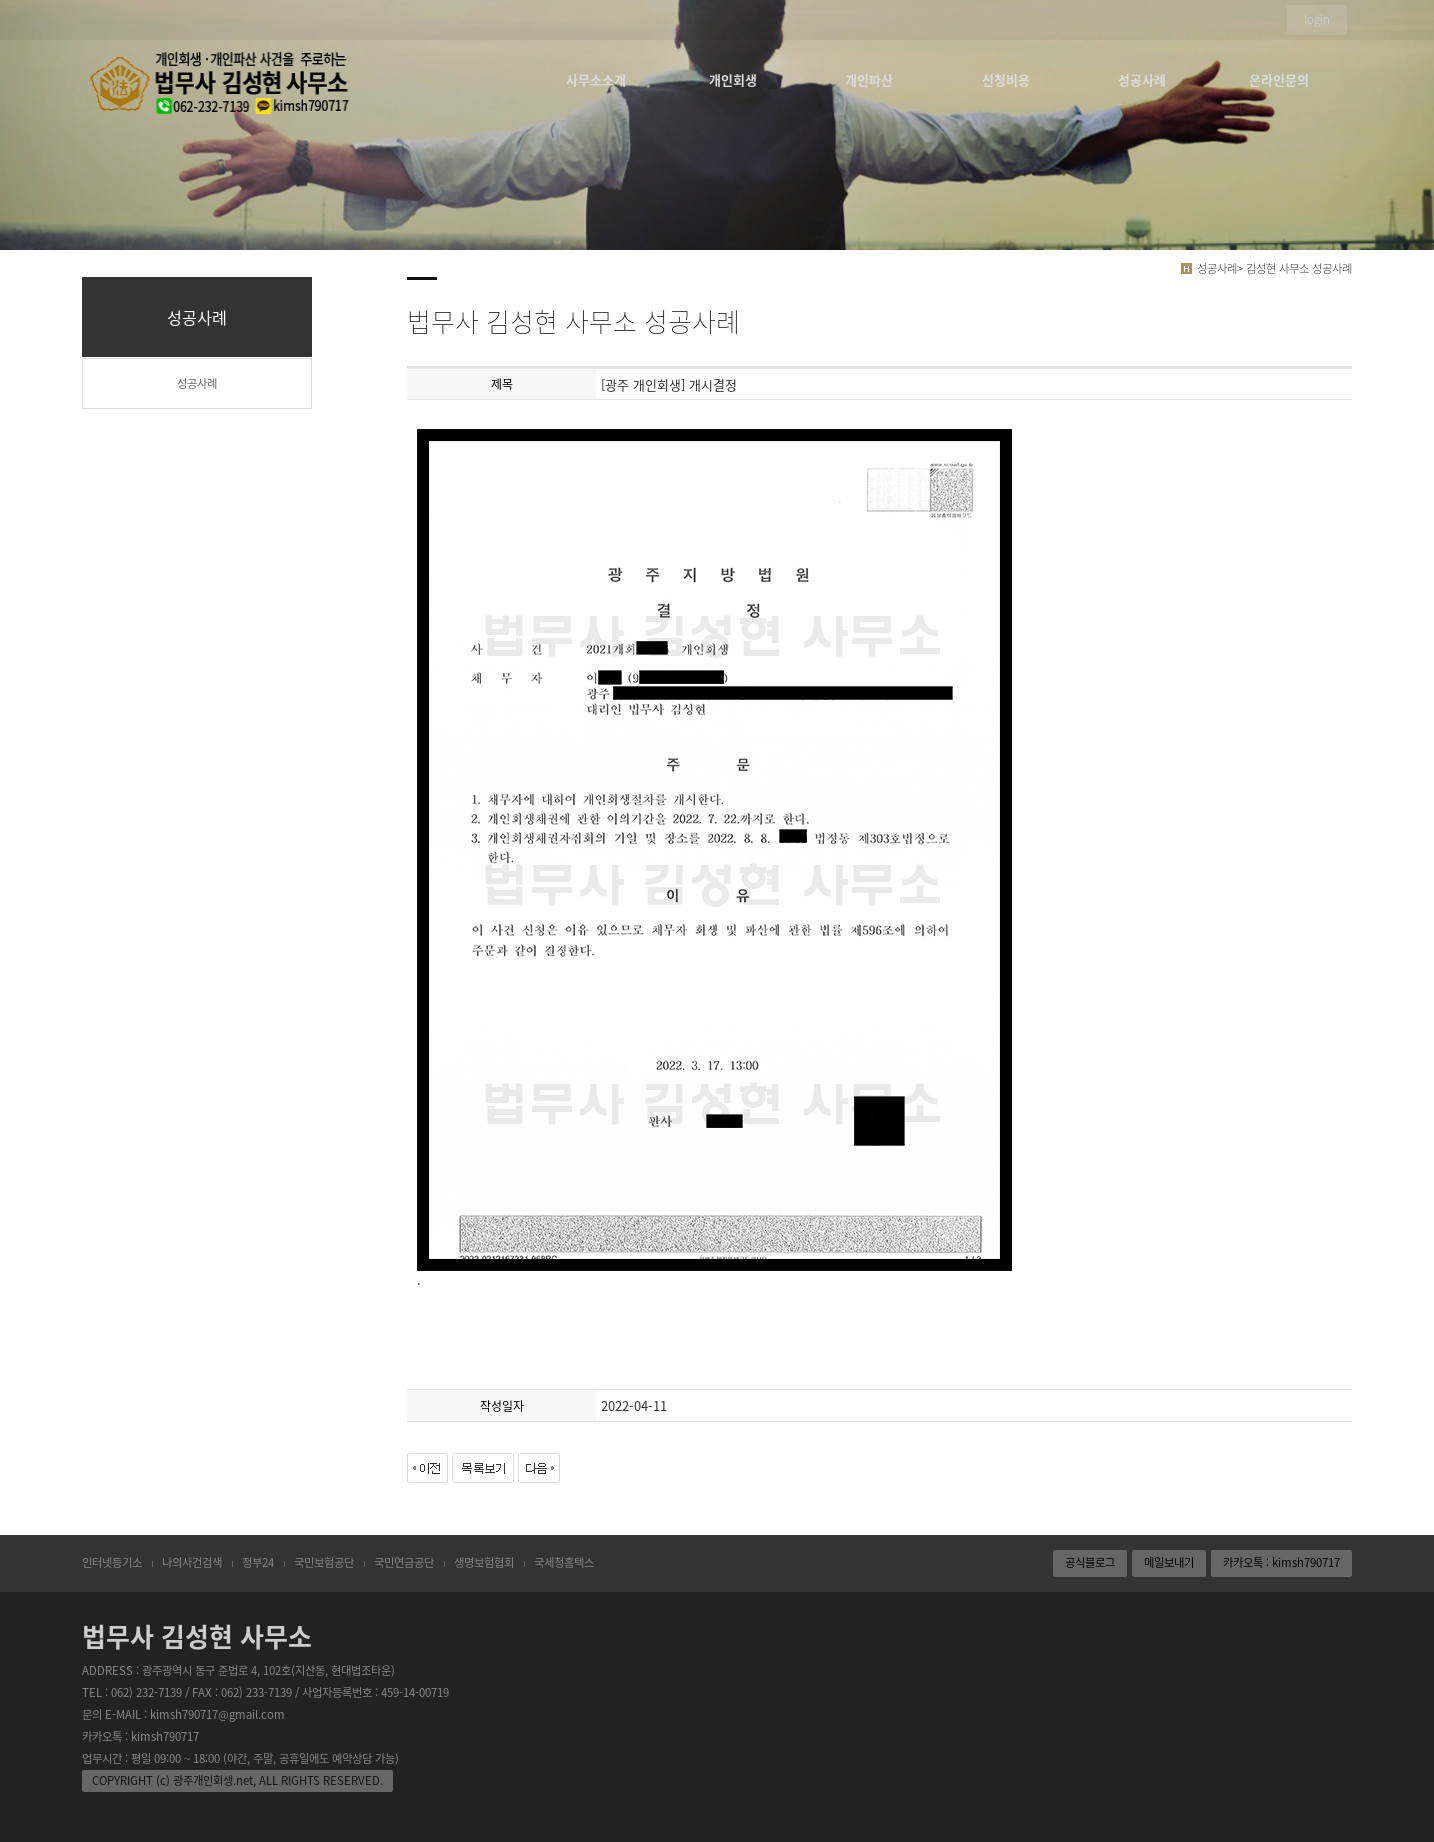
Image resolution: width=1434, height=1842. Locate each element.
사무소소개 (596, 79)
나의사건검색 (192, 1562)
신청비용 (1006, 79)
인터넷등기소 (112, 1562)
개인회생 (733, 79)
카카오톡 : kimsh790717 (1281, 1562)
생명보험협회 (484, 1562)
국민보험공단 (324, 1562)
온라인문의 (1279, 79)
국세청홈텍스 (564, 1562)
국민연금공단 (404, 1562)
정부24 (258, 1562)
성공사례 (1142, 79)
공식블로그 (1090, 1562)
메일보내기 (1169, 1562)
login (1317, 19)
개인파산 (869, 79)
